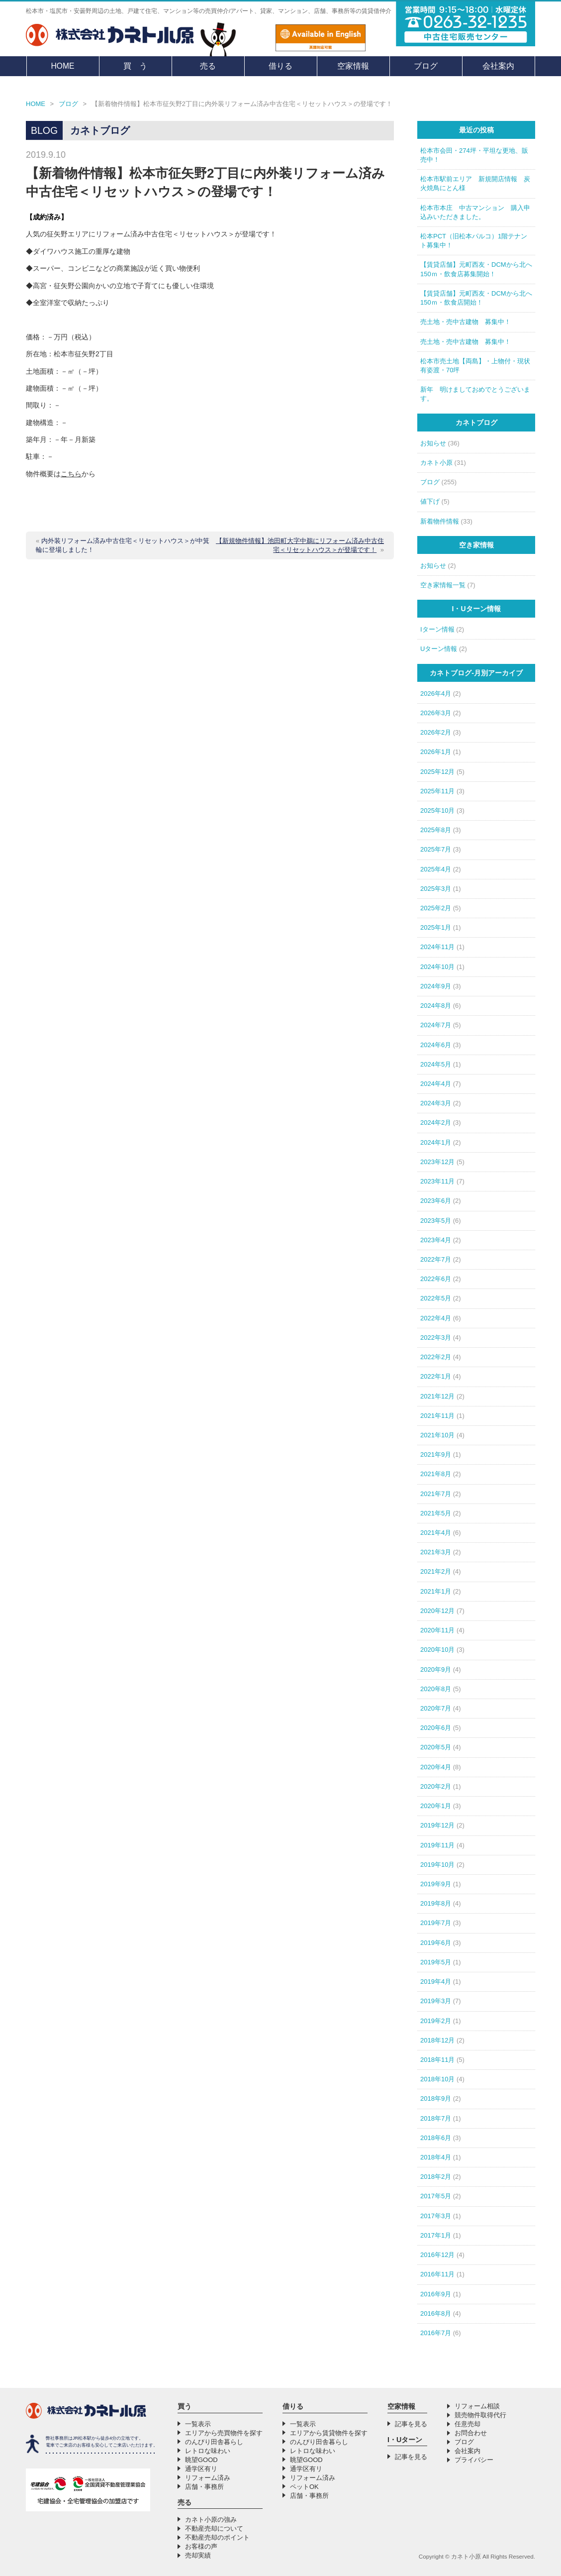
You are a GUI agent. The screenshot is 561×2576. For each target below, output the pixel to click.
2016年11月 (437, 2274)
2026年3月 (435, 713)
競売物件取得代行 (480, 2415)
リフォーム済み (207, 2477)
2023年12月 (437, 1162)
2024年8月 (435, 1005)
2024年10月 (437, 966)
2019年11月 (437, 1845)
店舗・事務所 (204, 2486)
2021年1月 (435, 1591)
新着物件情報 (439, 521)
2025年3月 (435, 888)
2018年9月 (435, 2098)
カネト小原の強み (211, 2519)
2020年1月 (435, 1806)
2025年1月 (435, 927)
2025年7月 (435, 849)
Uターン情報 (438, 648)
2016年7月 (435, 2333)
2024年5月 (435, 1064)
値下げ (430, 501)
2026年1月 (435, 751)
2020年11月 (437, 1630)
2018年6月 (435, 2138)
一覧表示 (198, 2424)
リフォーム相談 (477, 2406)
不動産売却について (214, 2528)
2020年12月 (437, 1610)
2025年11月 (437, 791)
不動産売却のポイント (217, 2537)
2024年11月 (437, 947)
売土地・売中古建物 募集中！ (465, 321)
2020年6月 (435, 1727)
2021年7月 (435, 1494)
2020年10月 (437, 1649)
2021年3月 (435, 1552)
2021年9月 (435, 1454)
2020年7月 (435, 1708)
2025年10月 (437, 810)
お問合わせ (471, 2433)
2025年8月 (435, 830)
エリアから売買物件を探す (224, 2433)
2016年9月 (435, 2294)
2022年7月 (435, 1259)
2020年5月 (435, 1747)
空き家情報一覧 (443, 585)
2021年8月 (435, 1474)
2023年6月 (435, 1200)
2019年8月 (435, 1903)
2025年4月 (435, 869)
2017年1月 (435, 2235)
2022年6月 (435, 1279)
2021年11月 (437, 1415)
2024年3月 (435, 1103)
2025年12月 (437, 771)
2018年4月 (435, 2157)
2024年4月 (435, 1083)
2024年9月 (435, 986)
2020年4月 (435, 1767)
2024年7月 (435, 1025)
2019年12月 (437, 1825)
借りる (280, 66)
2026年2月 (435, 732)
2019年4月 (435, 1981)
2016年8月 (435, 2313)
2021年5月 (435, 1513)
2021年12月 (437, 1396)
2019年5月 (435, 1962)
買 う (135, 66)
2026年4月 (435, 693)
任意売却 (467, 2424)
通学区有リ (201, 2468)
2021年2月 (435, 1571)
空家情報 (353, 66)
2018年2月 (435, 2176)
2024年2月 (435, 1122)
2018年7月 (435, 2118)
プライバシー (474, 2460)
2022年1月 (435, 1376)
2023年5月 (435, 1220)
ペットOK (304, 2486)
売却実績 (198, 2555)
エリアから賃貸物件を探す (329, 2433)
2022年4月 (435, 1318)
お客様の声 (201, 2546)
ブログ (426, 66)
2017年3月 (435, 2216)
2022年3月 (435, 1337)
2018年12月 (437, 2040)
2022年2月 (435, 1357)
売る (208, 66)
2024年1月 (435, 1142)
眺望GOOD (201, 2460)
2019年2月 (435, 2021)
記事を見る (411, 2424)
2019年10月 (437, 1864)
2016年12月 (437, 2254)
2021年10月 (437, 1435)
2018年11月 (437, 2059)
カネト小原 (436, 462)
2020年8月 (435, 1689)
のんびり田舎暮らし (214, 2442)
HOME (63, 66)
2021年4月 (435, 1532)
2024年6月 (435, 1045)
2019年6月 (435, 1942)
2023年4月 (435, 1240)
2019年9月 (435, 1884)
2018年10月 (437, 2079)
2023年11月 (437, 1181)
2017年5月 (435, 2196)
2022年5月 (435, 1298)
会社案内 (498, 66)
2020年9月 (435, 1669)
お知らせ (433, 443)
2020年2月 (435, 1786)
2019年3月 (435, 2001)
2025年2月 (435, 908)
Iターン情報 (437, 629)
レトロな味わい (207, 2451)
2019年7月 (435, 1923)
